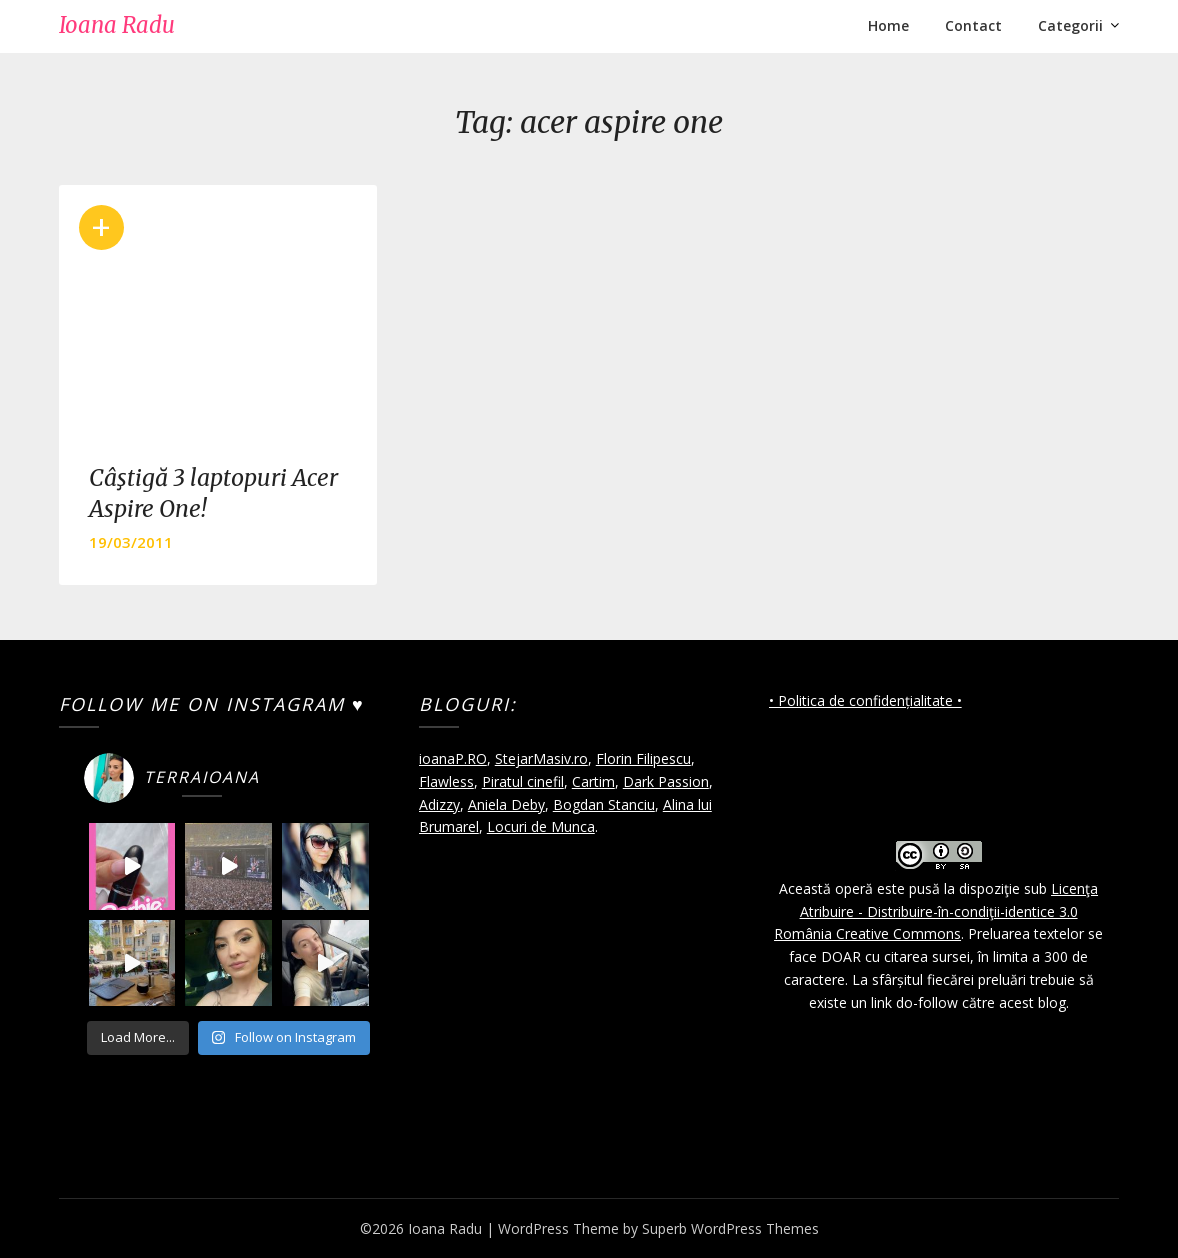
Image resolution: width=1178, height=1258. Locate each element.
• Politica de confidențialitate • (865, 700)
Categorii (1070, 25)
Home (888, 25)
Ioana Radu (117, 25)
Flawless (446, 781)
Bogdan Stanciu (604, 804)
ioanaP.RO (453, 758)
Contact (973, 25)
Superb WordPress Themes (730, 1228)
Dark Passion (666, 781)
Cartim (593, 781)
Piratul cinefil (523, 781)
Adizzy (439, 804)
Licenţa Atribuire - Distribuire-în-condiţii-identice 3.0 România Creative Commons (936, 911)
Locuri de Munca (541, 826)
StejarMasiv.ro (541, 758)
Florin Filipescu (643, 758)
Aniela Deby (506, 804)
